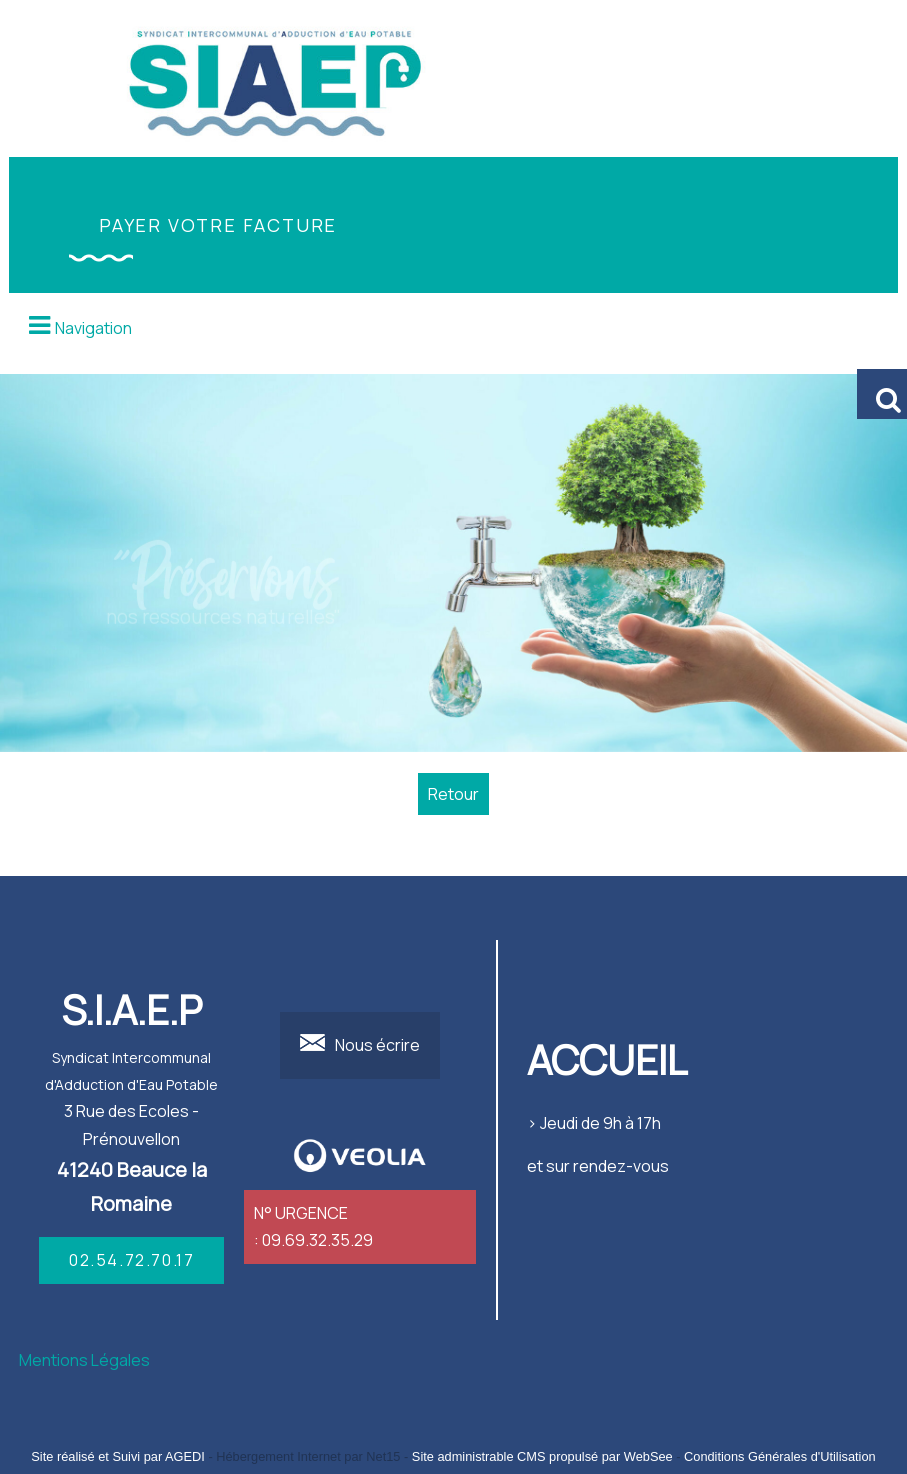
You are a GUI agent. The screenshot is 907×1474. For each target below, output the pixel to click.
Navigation (93, 328)
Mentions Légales (84, 1360)
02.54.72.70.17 (131, 1260)
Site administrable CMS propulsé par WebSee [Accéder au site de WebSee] (542, 1456)
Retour (453, 794)
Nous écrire (377, 1045)
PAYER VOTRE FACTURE (218, 225)
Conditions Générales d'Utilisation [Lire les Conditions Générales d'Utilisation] (780, 1456)
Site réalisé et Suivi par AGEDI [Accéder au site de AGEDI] (118, 1456)
